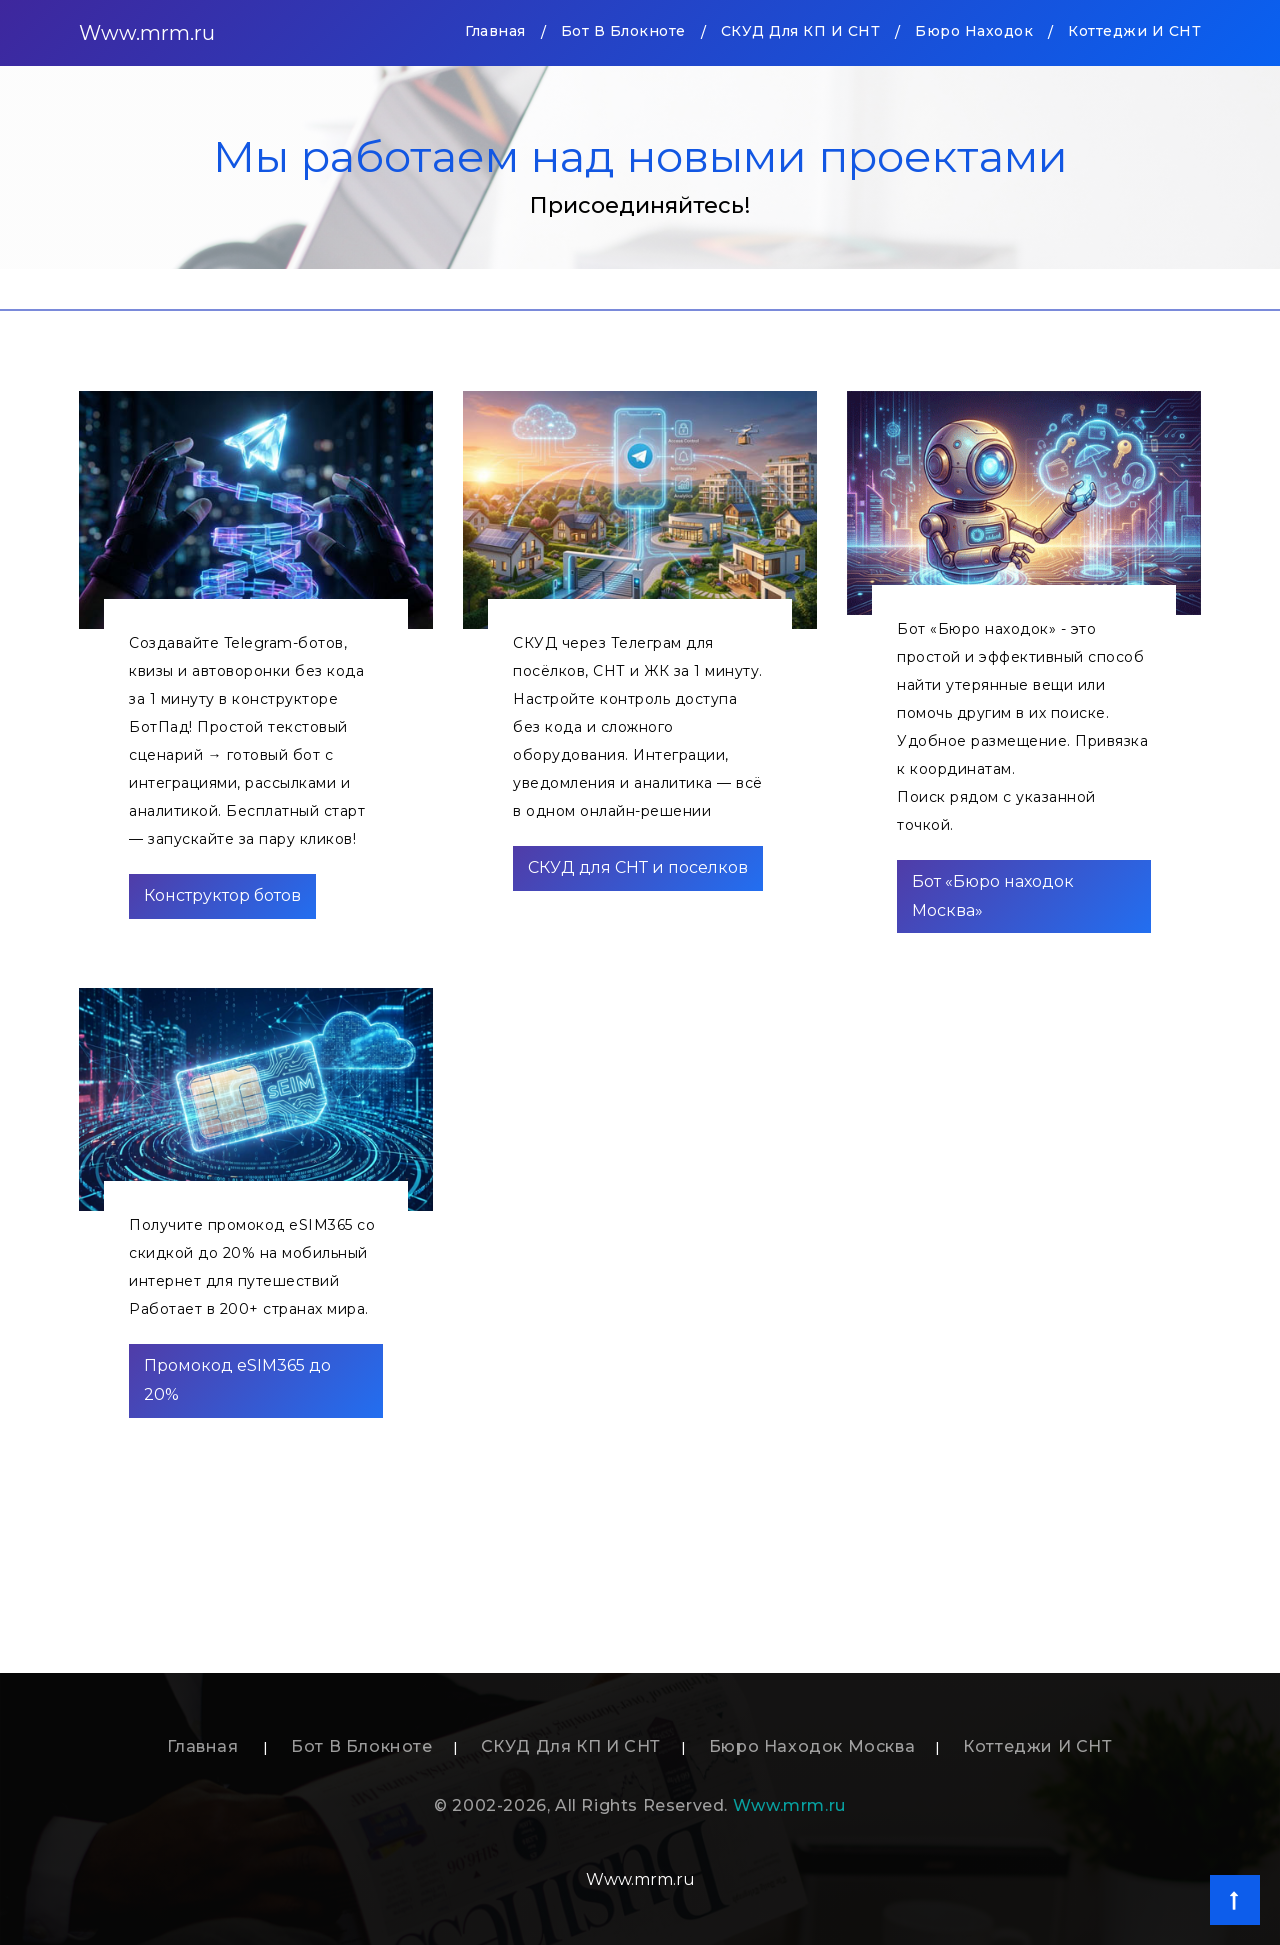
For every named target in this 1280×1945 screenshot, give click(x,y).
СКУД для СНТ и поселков (638, 867)
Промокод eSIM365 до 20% (237, 1380)
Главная (495, 29)
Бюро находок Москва (812, 1746)
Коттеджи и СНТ (1134, 31)
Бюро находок (974, 31)
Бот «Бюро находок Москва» (993, 896)
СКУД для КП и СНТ (801, 31)
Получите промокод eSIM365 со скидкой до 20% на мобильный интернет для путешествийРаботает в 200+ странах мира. (252, 1267)
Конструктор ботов (222, 895)
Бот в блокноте (623, 31)
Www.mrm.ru (147, 33)
